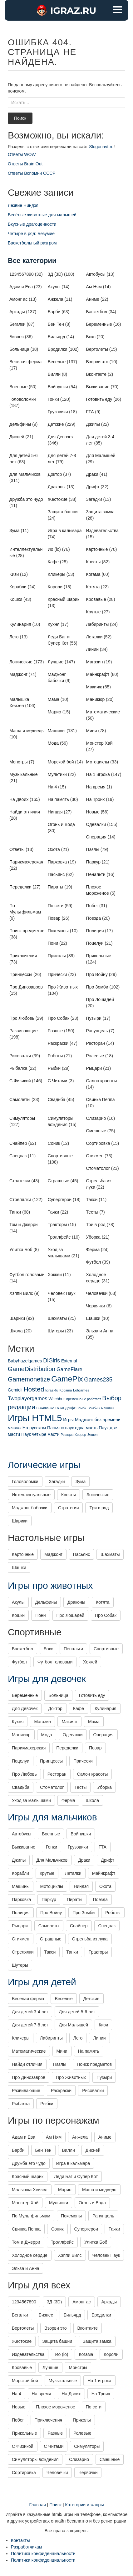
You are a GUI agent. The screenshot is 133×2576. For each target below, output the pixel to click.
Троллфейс (59, 1237)
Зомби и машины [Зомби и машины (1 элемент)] (101, 1408)
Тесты (92, 1212)
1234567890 (21, 274)
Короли (55, 586)
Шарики (17, 1318)
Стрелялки (20, 1199)
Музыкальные (23, 774)
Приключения (23, 955)
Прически (57, 974)
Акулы (54, 286)
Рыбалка (18, 1068)
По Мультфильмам (31, 2215)
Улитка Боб (20, 1249)
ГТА (90, 411)
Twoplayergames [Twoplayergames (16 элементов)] (27, 1398)
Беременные (99, 324)
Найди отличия (24, 811)
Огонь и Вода (61, 824)
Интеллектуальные (31, 1494)
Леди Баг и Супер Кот (76, 2176)
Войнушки (58, 386)
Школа (16, 1330)
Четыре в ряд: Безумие (31, 233)
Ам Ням (94, 286)
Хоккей (55, 1274)
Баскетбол (96, 311)
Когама (93, 574)
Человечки (97, 1293)
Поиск (20, 118)
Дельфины (20, 424)
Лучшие (55, 661)
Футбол (93, 1262)
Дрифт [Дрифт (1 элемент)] (70, 1408)
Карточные (97, 549)
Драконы (57, 486)
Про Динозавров (26, 986)
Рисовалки (20, 1055)
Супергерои (59, 1199)
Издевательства (102, 530)
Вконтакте (96, 374)
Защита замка (100, 511)
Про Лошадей (100, 999)
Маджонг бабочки (29, 1507)
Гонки (53, 399)
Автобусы (96, 274)
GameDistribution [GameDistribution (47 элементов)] (31, 1369)
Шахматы (57, 1318)
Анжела (55, 299)
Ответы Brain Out (25, 163)
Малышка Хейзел (29, 2189)
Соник (54, 1143)
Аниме (92, 299)
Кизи (14, 574)
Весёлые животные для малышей (42, 214)
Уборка (93, 1237)
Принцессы (20, 974)
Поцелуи (95, 943)
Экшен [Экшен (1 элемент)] (92, 1434)
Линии (92, 649)
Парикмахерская (26, 861)
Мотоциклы (97, 761)
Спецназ (18, 1155)
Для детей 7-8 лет (30, 2024)
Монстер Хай (99, 743)
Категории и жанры (84, 2504)
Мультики (57, 774)
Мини (91, 730)
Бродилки (57, 349)
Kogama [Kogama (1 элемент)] (65, 1390)
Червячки (95, 1305)
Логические (20, 661)
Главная (37, 2504)
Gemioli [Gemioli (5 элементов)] (15, 1389)
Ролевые (95, 1055)
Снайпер (18, 1143)
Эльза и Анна (99, 1330)
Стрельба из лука (90, 1938)
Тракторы (57, 1224)
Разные (55, 1030)
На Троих (95, 799)
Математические (103, 711)
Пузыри (93, 1018)
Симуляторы (22, 1118)
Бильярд (56, 336)
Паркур (93, 861)
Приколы (57, 955)
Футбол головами (27, 1274)
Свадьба (56, 1099)
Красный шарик (63, 599)
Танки (15, 1212)
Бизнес (16, 336)
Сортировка (98, 1143)
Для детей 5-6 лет (77, 2011)
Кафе (53, 561)
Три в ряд (96, 1224)
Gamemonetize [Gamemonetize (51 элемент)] (29, 1379)
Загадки (94, 499)
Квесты (93, 561)
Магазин (94, 661)
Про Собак (58, 1018)
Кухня (53, 624)
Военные (18, 386)
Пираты (55, 886)
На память (58, 799)
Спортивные (60, 1155)
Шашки (93, 1318)
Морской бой (61, 761)
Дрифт (93, 486)
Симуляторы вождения (35, 2459)
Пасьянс (56, 874)
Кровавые (96, 599)
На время (96, 786)
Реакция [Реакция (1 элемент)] (67, 1434)
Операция (96, 836)
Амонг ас (18, 299)
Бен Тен (56, 324)
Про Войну (97, 974)
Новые (93, 811)
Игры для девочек (47, 1678)
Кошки (15, 599)
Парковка (57, 861)
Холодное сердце (29, 2255)
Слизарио (96, 1118)
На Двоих (18, 799)
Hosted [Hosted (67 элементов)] (34, 1389)
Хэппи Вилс (21, 1293)
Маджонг (18, 674)
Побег (92, 905)
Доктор (55, 474)
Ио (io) (54, 549)
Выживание (98, 386)
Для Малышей (101, 455)
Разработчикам (26, 2546)
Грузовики (58, 411)
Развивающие (23, 1030)
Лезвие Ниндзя (23, 205)
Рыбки (54, 1068)
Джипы (93, 424)
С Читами (57, 1080)
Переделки (20, 886)
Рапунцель (97, 1030)
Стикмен (95, 1155)
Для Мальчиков (25, 474)
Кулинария (20, 624)
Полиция (95, 930)
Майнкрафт (97, 674)
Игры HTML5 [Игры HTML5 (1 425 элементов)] (35, 1418)
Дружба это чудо (26, 499)
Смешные (96, 1130)
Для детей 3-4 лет (30, 2011)
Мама (53, 699)
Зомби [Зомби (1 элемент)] (81, 1408)
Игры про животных (50, 1585)
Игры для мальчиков (52, 1817)
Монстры (18, 761)
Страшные (58, 1180)
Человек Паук (62, 1293)
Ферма (93, 1249)
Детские (56, 424)
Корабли (18, 586)
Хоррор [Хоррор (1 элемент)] (80, 1434)
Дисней (16, 436)
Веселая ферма (25, 361)
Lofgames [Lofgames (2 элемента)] (81, 1390)
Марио (54, 711)
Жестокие (57, 499)
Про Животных (63, 986)
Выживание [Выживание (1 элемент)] (45, 1408)
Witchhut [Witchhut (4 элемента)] (57, 1398)
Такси (92, 1199)
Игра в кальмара (65, 530)
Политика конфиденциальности (43, 2553)
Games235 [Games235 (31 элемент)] (98, 1379)
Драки (92, 474)
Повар (54, 918)
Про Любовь (21, 1018)
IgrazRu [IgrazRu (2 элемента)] (51, 1390)
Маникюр (95, 699)
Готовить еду (99, 399)
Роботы (55, 1055)
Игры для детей (42, 1982)
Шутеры (56, 1330)
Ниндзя (55, 811)
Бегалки (17, 324)
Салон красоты (101, 1080)
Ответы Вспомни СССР (32, 173)
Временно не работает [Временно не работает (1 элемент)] (83, 1399)
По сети (55, 905)
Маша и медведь (26, 730)
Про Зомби (97, 986)
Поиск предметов (26, 930)
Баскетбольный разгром (32, 242)
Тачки (53, 1212)
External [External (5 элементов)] (69, 1360)
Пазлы (92, 849)
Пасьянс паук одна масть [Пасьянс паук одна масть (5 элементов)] (72, 1427)
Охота (54, 849)
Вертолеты (97, 349)
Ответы (16, 849)
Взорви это (97, 361)
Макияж (94, 686)
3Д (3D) (55, 274)
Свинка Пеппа (100, 1099)
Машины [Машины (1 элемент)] (14, 1428)
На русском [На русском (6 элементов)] (34, 1427)
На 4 (52, 786)
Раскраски (58, 1043)
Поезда (93, 918)
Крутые (93, 611)
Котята (93, 586)
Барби (54, 311)
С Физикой (20, 1080)
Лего (14, 636)
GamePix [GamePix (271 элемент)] (67, 1379)
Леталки (94, 636)
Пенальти (96, 874)
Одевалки (96, 824)
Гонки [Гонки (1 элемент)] (59, 1408)
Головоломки (22, 399)
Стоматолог (98, 1168)
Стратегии (19, 1180)
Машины (56, 730)
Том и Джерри (23, 1224)
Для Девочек (60, 436)
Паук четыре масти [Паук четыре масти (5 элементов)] (40, 1434)
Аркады (17, 311)
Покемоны (58, 930)
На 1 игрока (98, 774)
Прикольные (98, 955)
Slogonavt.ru (101, 146)
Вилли (54, 374)
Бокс (91, 336)
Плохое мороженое (55, 2406)
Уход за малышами (31, 1800)
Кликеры (56, 574)
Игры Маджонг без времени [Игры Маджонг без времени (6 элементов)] (91, 1419)
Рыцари (94, 1068)
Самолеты (19, 1099)
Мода (53, 743)
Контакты (20, 2540)
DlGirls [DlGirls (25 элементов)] (51, 1360)
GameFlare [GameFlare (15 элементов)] (69, 1369)
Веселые (57, 361)
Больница (19, 349)
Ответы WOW (22, 154)
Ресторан (95, 1043)
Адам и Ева (21, 286)
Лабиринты (97, 624)
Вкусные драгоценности (32, 224)
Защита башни (63, 511)
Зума (14, 530)
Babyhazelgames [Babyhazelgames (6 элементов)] (25, 1360)
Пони (53, 943)
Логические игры (44, 1465)
